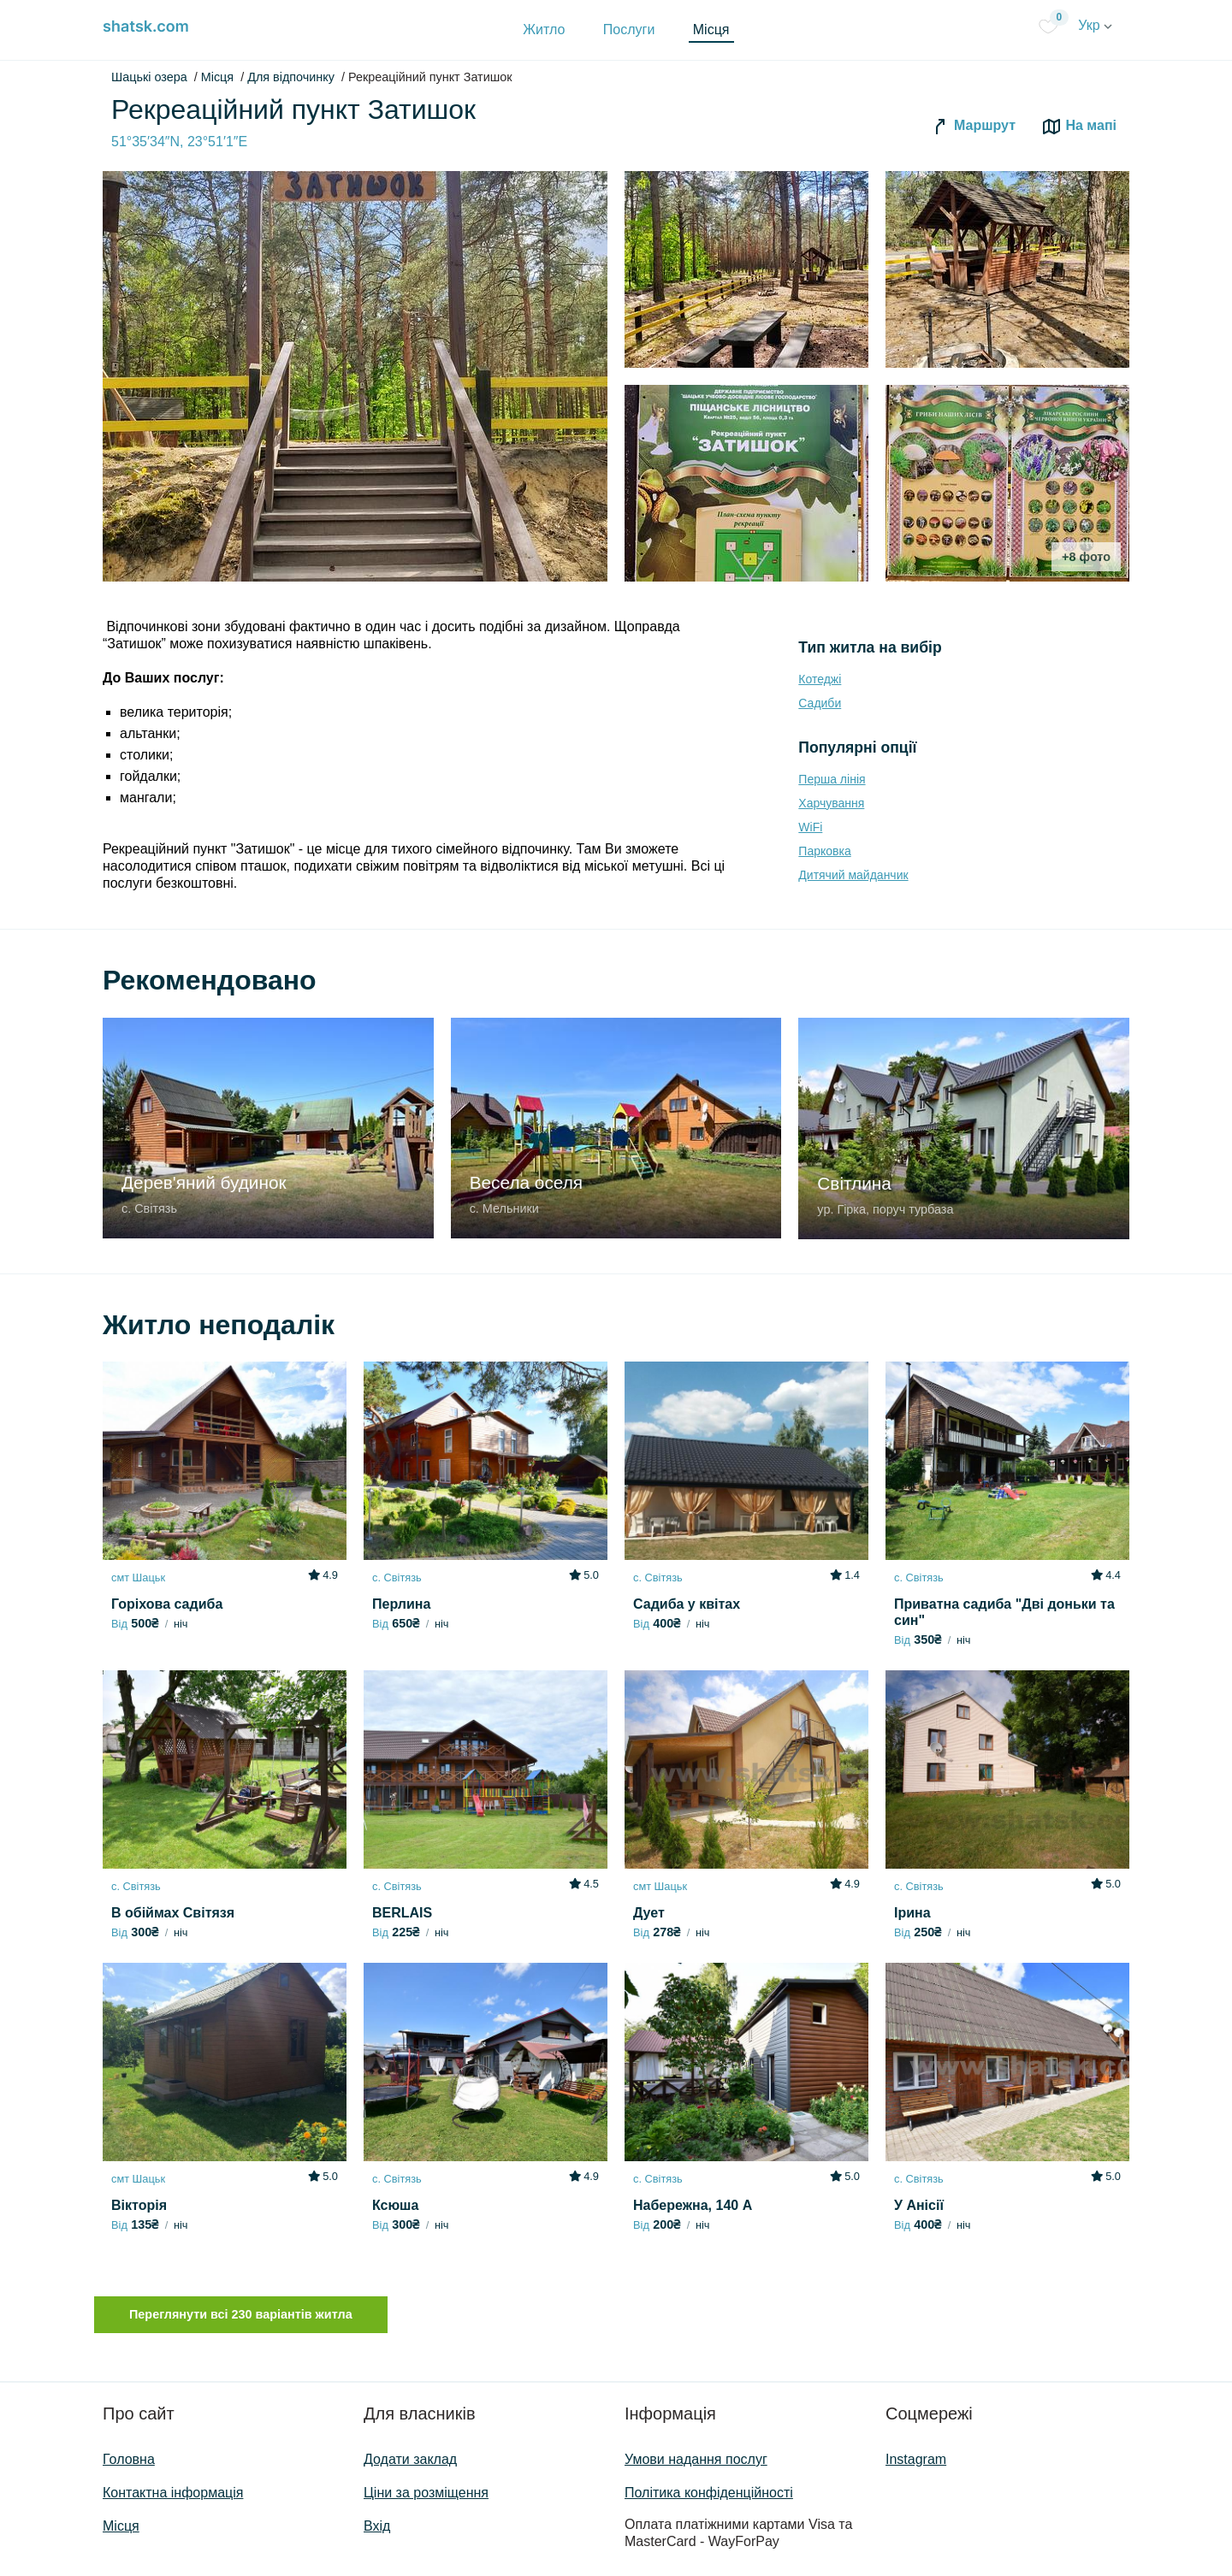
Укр (1095, 25)
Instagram (916, 2459)
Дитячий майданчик (853, 875)
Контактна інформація (173, 2492)
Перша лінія (831, 779)
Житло (544, 29)
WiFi (810, 827)
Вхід (377, 2526)
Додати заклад (410, 2459)
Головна (129, 2459)
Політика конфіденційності (709, 2492)
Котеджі (819, 679)
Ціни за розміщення (426, 2492)
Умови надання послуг (696, 2459)
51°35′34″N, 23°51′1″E (179, 141)
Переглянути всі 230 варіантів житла (240, 2314)
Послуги (629, 29)
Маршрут (973, 126)
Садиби (819, 703)
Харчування (831, 803)
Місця (711, 29)
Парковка (824, 851)
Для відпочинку (291, 77)
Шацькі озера (149, 77)
